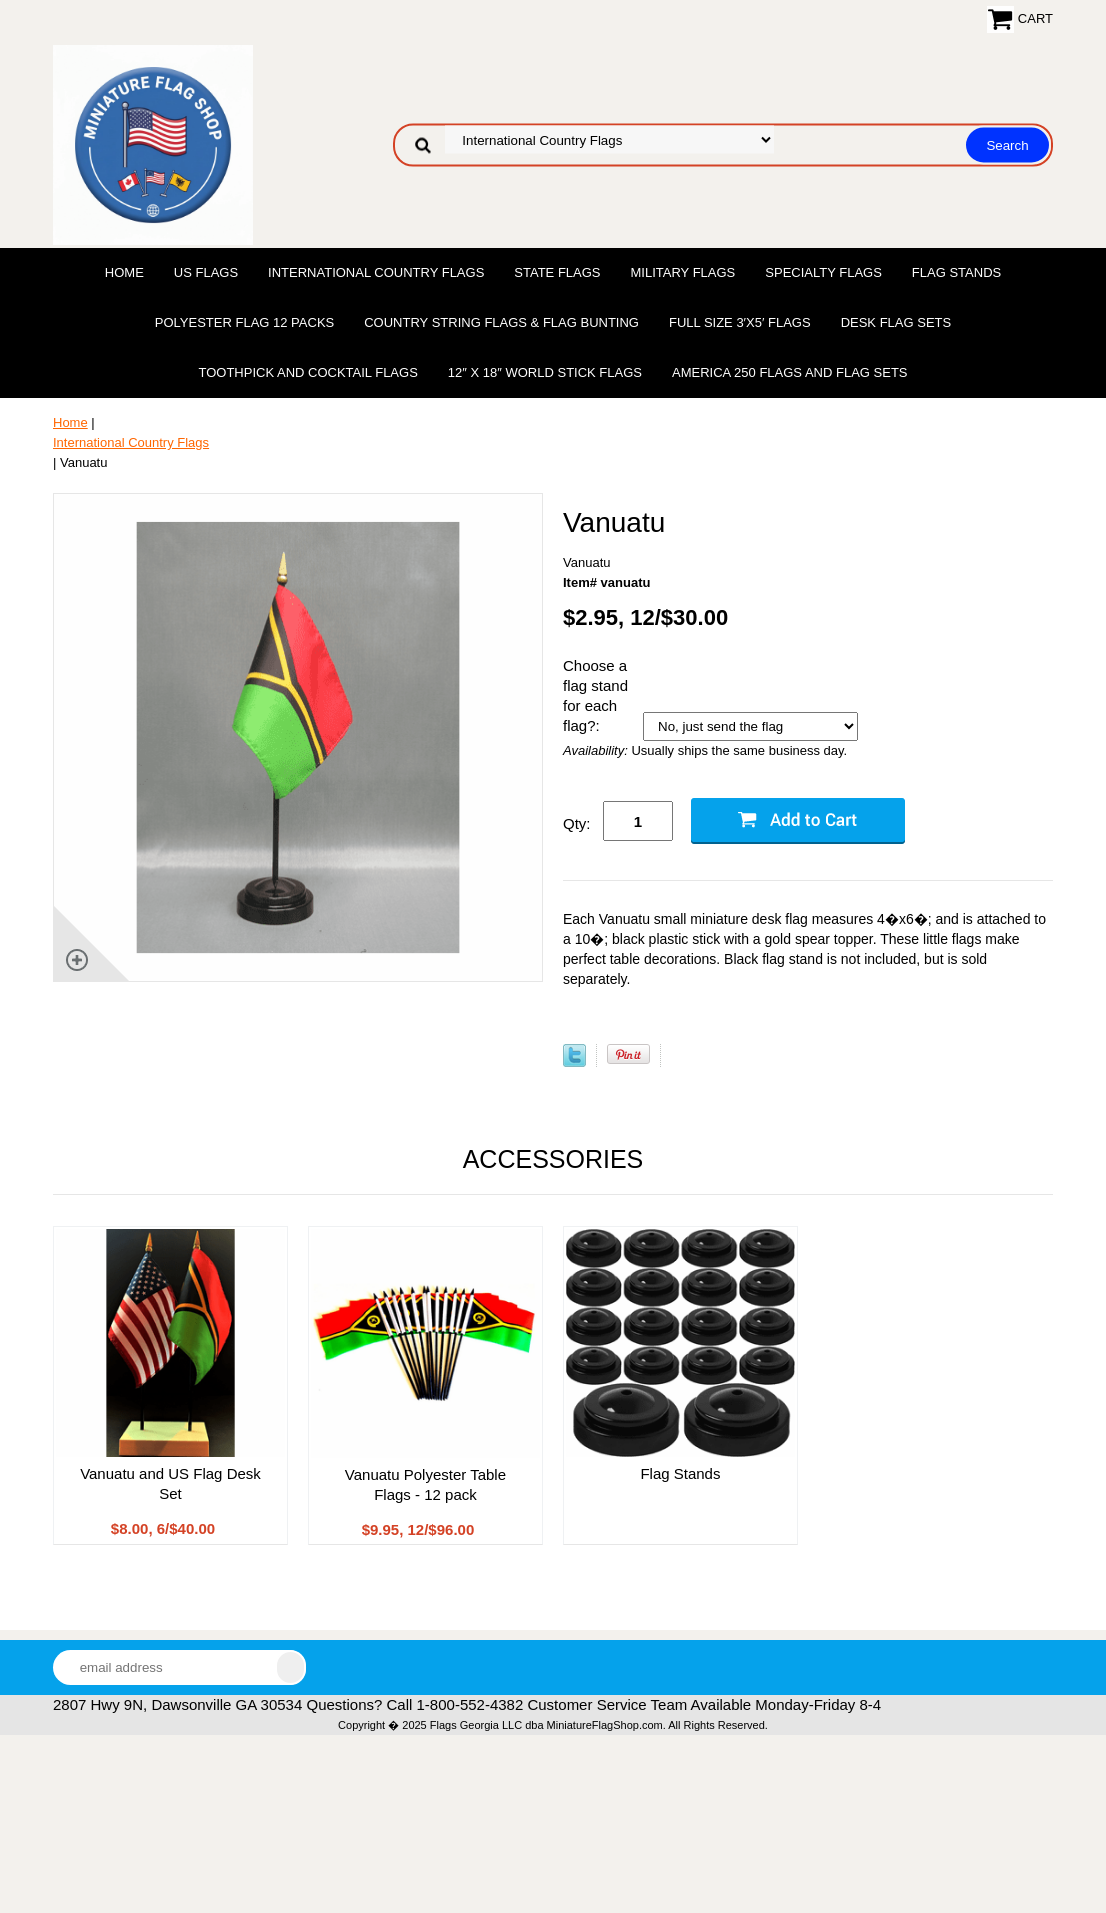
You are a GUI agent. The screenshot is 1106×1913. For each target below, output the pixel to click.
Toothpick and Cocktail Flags (307, 372)
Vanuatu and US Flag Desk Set (170, 1483)
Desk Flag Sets (896, 322)
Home (124, 272)
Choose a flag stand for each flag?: (595, 695)
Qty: (577, 823)
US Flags (206, 272)
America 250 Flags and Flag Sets (790, 372)
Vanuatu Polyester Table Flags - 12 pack (425, 1484)
